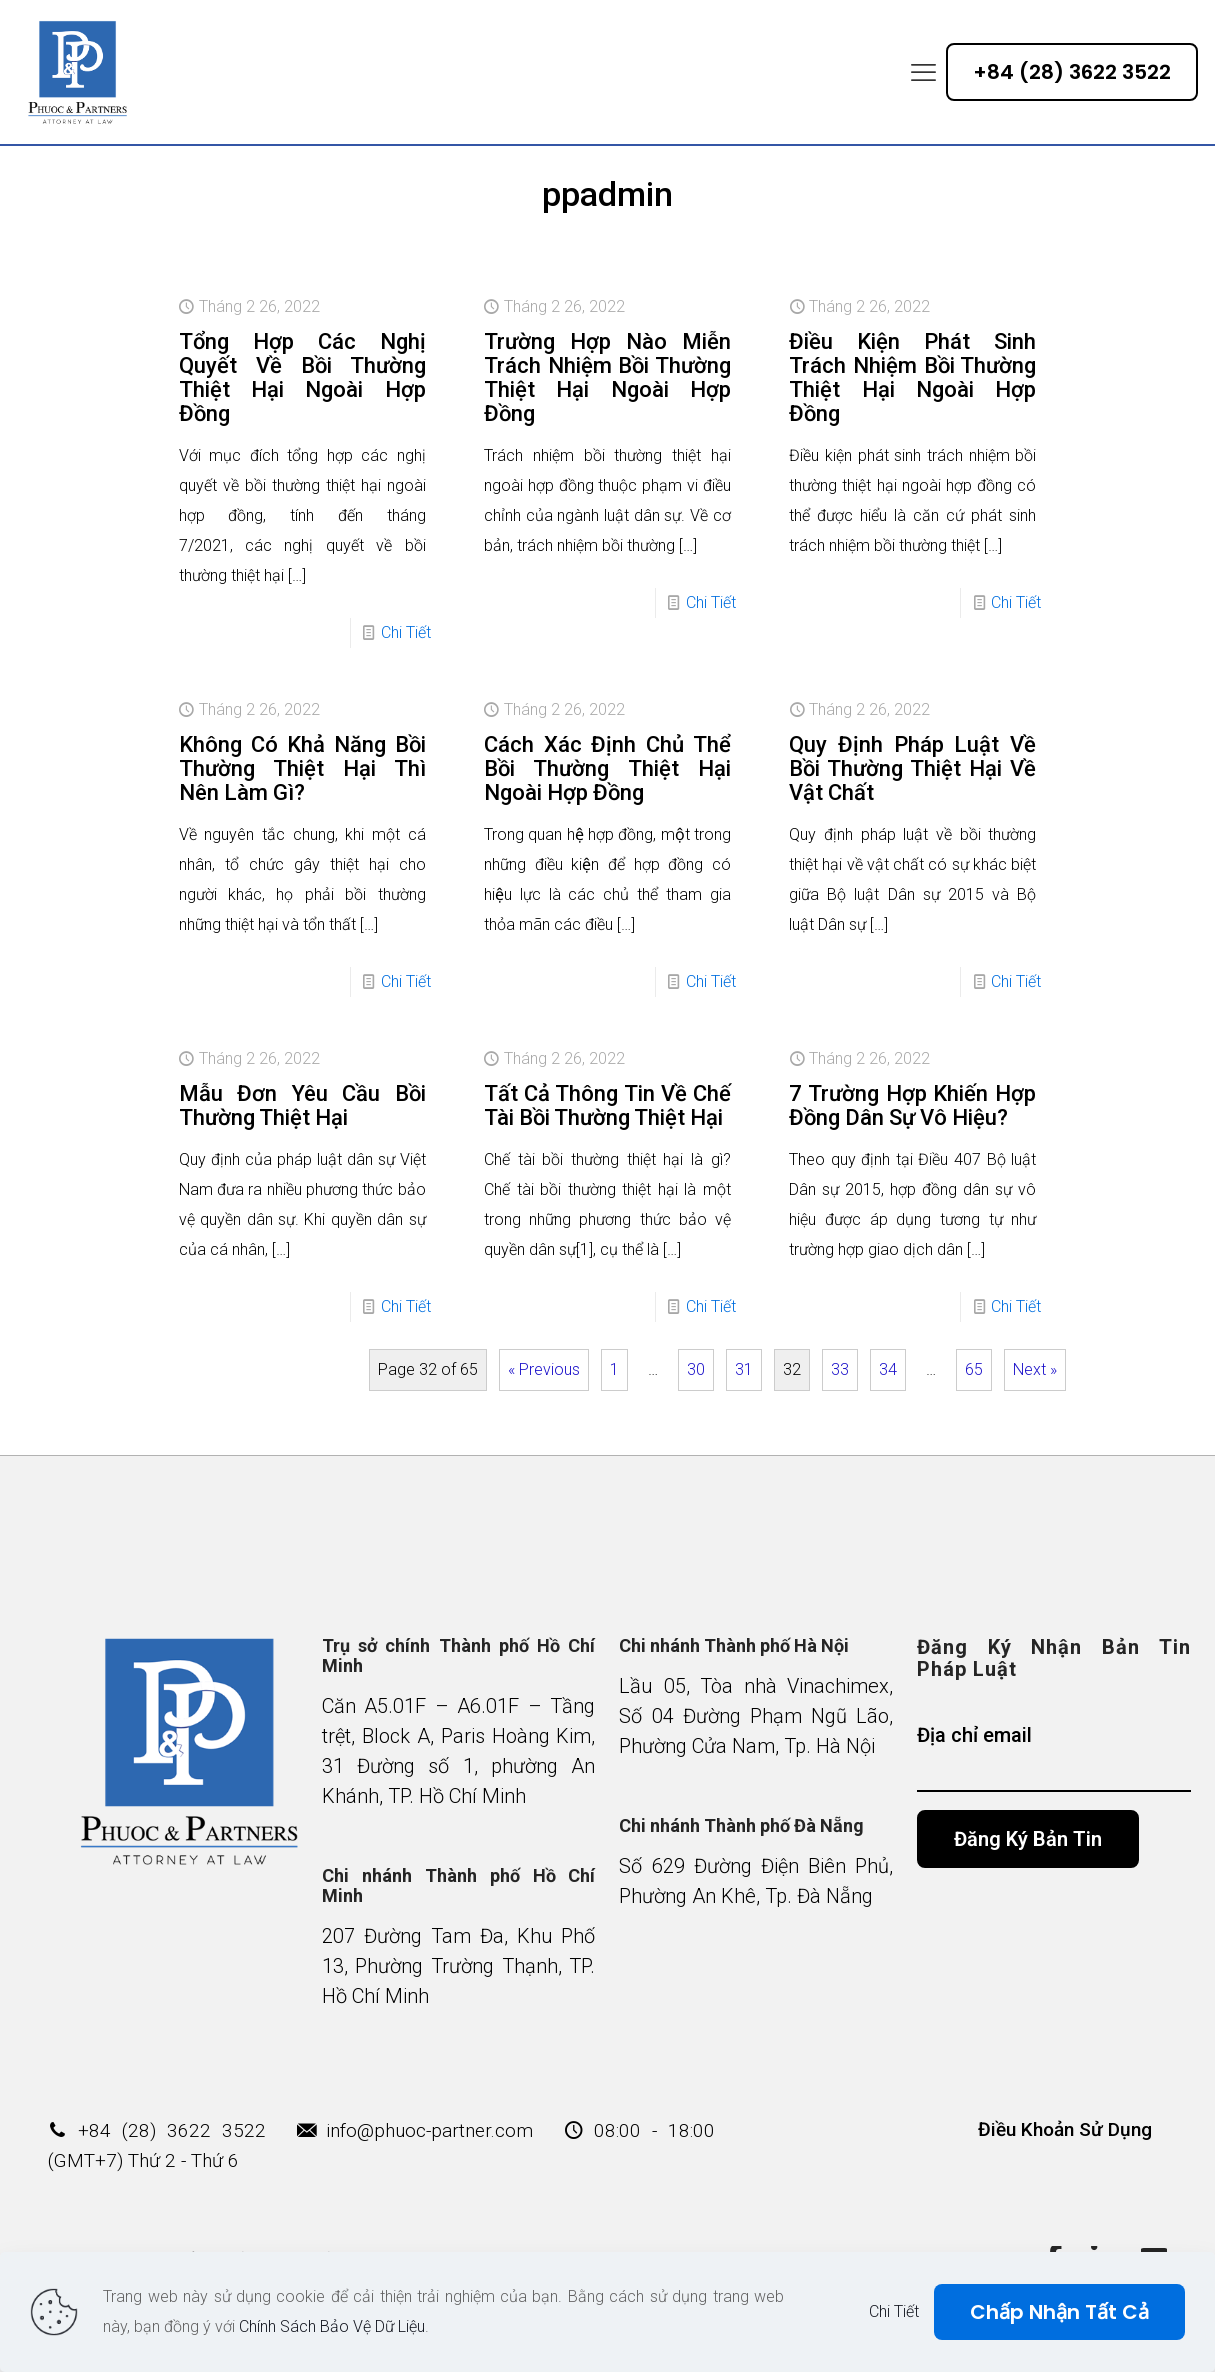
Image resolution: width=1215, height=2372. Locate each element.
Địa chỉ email (1054, 1757)
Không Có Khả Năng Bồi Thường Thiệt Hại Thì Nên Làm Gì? (302, 768)
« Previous (544, 1369)
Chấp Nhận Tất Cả (1059, 2312)
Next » (1035, 1369)
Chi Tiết (406, 632)
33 (840, 1369)
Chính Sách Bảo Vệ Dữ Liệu (332, 2326)
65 (974, 1369)
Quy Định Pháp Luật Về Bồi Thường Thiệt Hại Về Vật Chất (912, 768)
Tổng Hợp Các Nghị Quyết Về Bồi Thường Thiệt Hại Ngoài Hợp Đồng (302, 377)
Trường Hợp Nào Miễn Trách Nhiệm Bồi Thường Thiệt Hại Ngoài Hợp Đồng (607, 377)
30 (696, 1369)
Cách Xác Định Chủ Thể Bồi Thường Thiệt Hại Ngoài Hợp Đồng (607, 768)
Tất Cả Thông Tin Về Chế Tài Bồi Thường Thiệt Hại (607, 1105)
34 (888, 1369)
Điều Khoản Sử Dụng (1065, 2129)
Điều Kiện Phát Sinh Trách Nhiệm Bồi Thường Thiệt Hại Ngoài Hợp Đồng (912, 377)
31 (744, 1369)
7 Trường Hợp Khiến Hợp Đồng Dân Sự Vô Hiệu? (912, 1105)
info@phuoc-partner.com (429, 2130)
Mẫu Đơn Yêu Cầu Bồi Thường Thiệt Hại (302, 1105)
